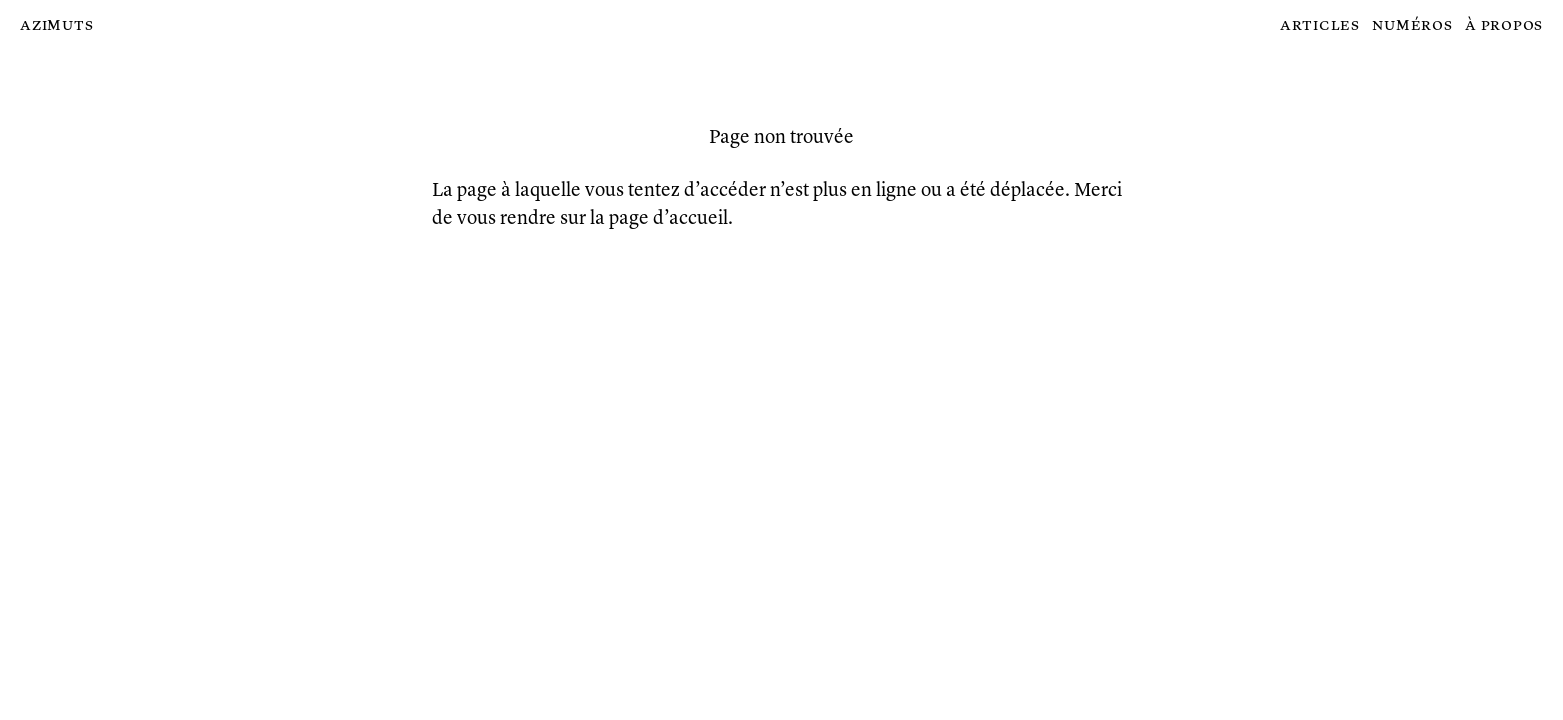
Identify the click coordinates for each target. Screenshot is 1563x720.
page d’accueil (668, 219)
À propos (1504, 25)
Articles (1320, 25)
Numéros (1412, 25)
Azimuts (56, 25)
